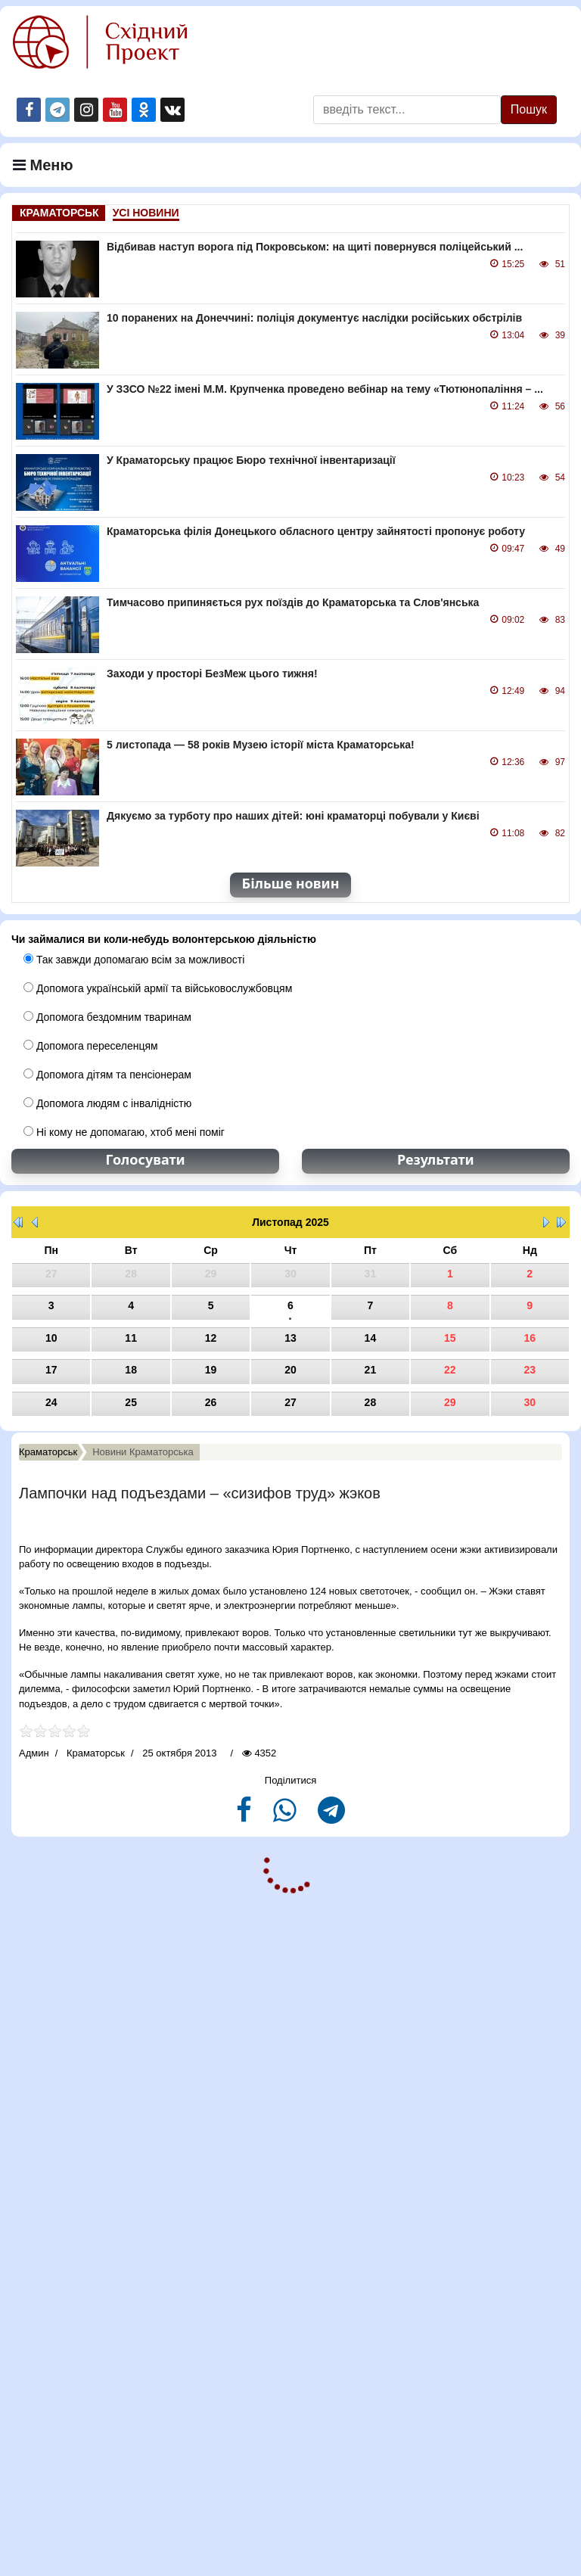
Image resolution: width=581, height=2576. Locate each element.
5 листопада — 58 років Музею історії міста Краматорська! (261, 745)
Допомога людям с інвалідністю (107, 1103)
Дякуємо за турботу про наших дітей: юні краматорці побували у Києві (293, 816)
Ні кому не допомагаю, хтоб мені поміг (124, 1132)
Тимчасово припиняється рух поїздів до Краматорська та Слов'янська (293, 602)
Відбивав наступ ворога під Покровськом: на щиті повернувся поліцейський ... (315, 247)
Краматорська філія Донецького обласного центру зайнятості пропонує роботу (316, 531)
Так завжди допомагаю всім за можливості (133, 960)
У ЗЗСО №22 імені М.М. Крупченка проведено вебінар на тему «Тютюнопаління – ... (325, 389)
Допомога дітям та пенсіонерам (107, 1075)
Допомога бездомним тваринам (107, 1017)
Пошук (529, 109)
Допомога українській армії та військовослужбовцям (157, 988)
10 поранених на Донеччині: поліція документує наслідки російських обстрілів (314, 318)
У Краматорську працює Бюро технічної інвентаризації (251, 460)
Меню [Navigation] (43, 165)
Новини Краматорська (143, 1452)
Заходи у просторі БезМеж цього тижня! (212, 673)
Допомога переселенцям (90, 1046)
